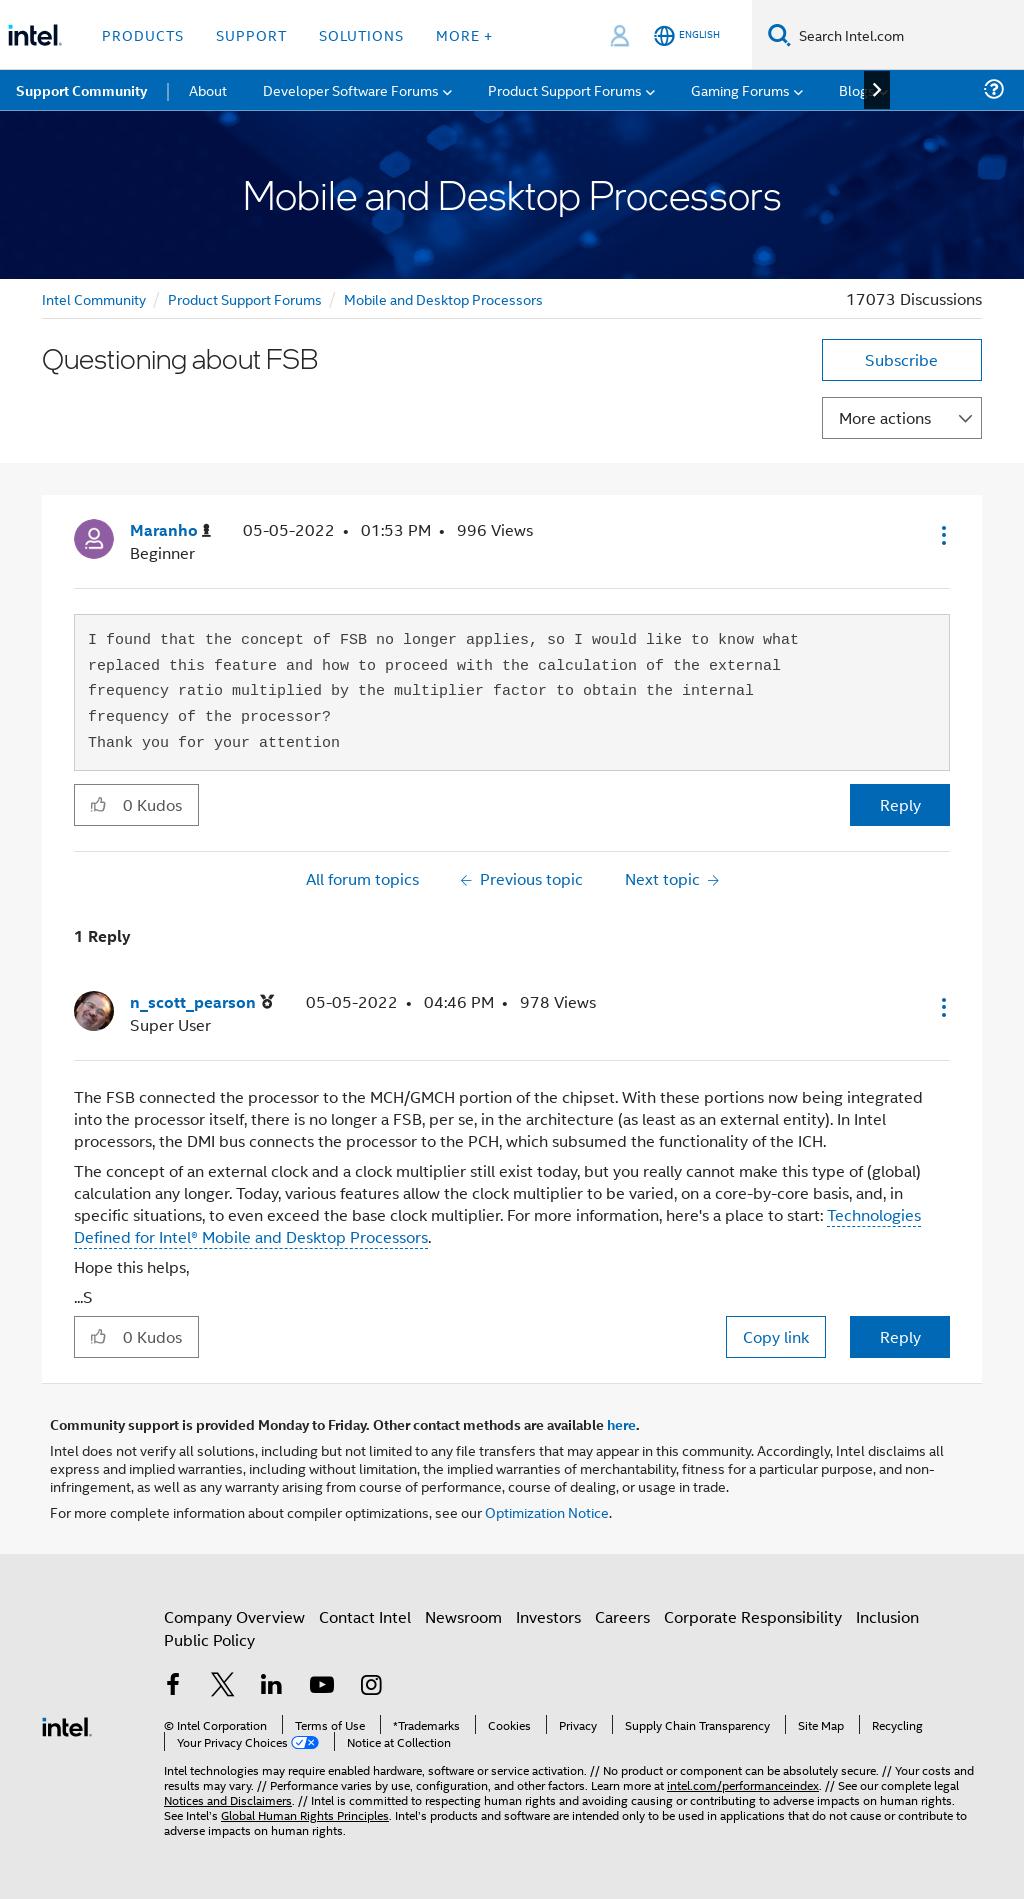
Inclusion (887, 1616)
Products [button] (143, 34)
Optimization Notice (547, 1511)
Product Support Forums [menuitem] (565, 89)
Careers (622, 1616)
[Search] (779, 34)
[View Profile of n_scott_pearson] (202, 1002)
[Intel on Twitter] (223, 1686)
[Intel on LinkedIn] (272, 1686)
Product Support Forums (245, 298)
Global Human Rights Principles (305, 1814)
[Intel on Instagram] (371, 1686)
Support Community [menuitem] (81, 90)
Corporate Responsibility (753, 1616)
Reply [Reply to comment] (900, 1336)
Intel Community (94, 298)
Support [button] (251, 34)
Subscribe (901, 359)
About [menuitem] (208, 89)
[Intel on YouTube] (322, 1686)
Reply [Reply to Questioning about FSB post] (900, 804)
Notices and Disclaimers (228, 1799)
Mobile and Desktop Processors (443, 298)
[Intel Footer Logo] (67, 1724)
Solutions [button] (361, 34)
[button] (942, 535)
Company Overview (234, 1616)
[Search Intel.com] (907, 35)
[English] (687, 35)
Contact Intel (365, 1616)
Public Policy (209, 1639)
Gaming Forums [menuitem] (740, 89)
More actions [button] (885, 417)
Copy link (776, 1336)
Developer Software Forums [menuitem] (351, 89)
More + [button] (464, 34)
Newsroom (463, 1616)
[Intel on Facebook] (173, 1686)
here (621, 1424)
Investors (548, 1616)
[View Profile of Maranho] (170, 530)
